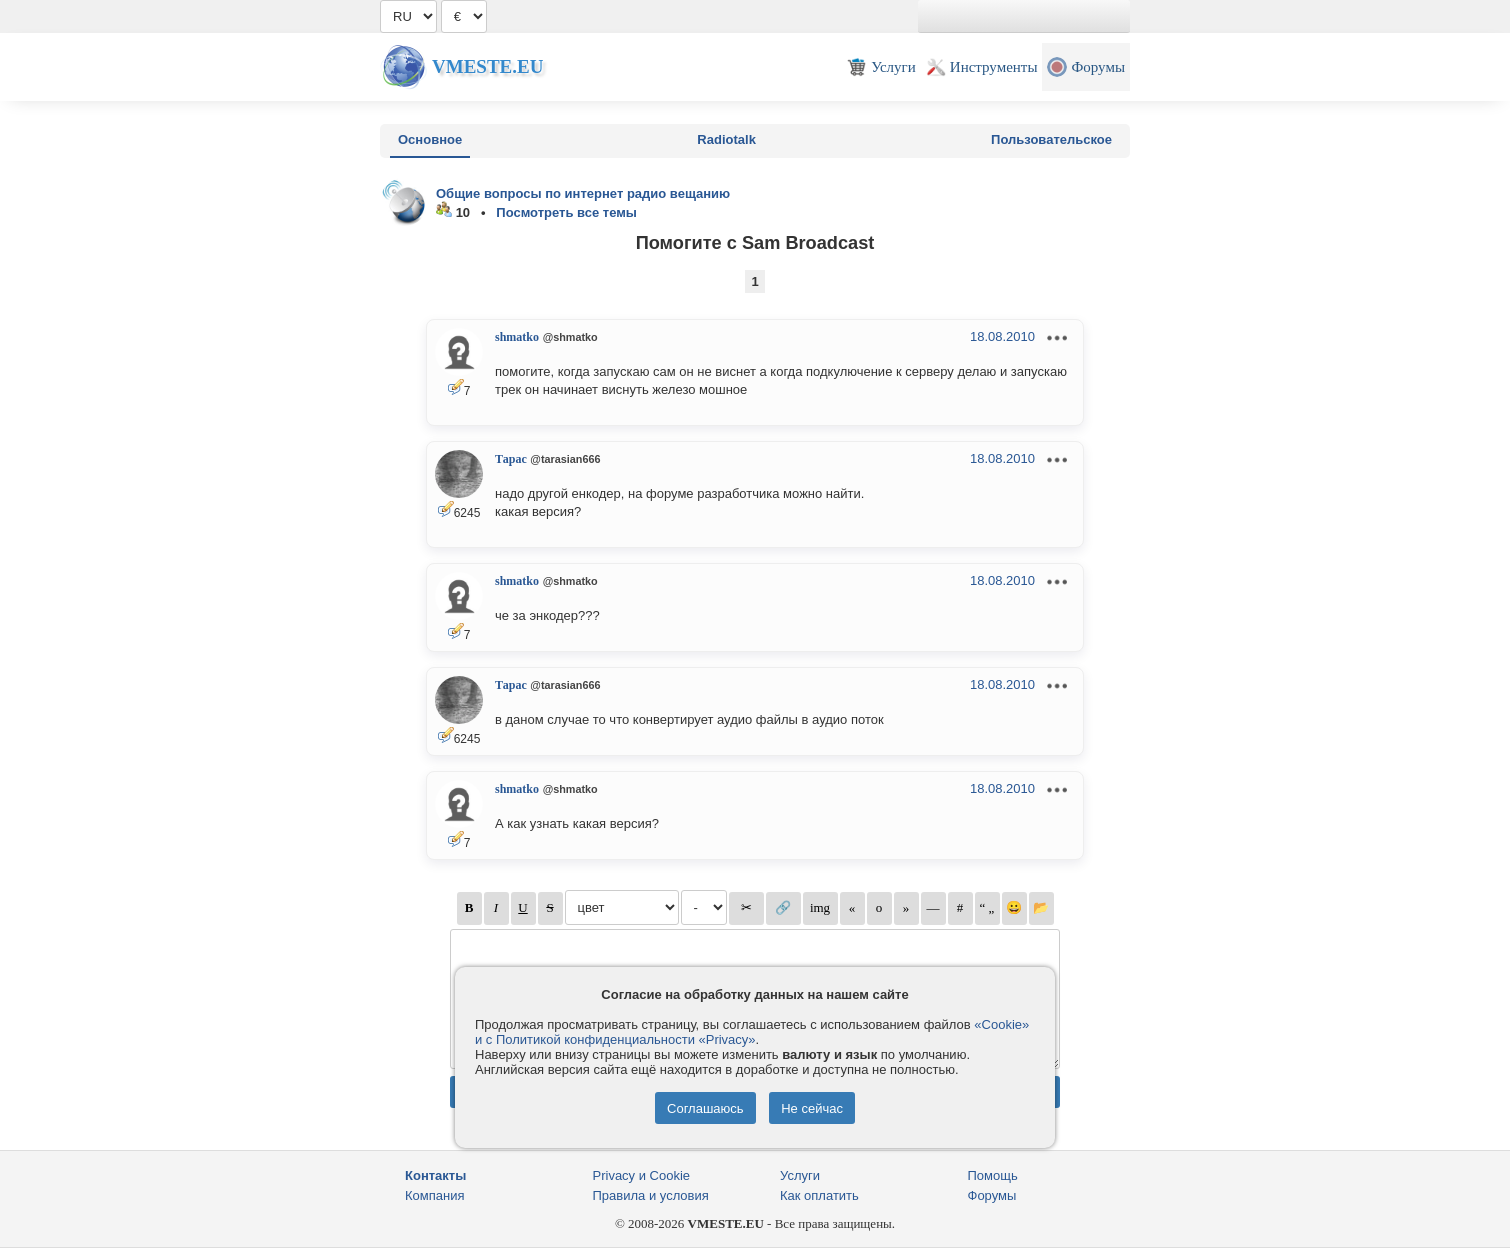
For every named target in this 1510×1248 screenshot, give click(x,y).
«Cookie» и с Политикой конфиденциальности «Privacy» (752, 1032)
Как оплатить (819, 1195)
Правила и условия (651, 1195)
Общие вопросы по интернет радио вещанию (583, 193)
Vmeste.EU (487, 66)
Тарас (511, 459)
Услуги (800, 1175)
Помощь (993, 1175)
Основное (430, 139)
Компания (435, 1195)
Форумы (992, 1195)
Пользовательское (1051, 139)
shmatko (517, 337)
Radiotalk (726, 139)
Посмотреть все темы (566, 212)
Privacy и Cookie (642, 1175)
